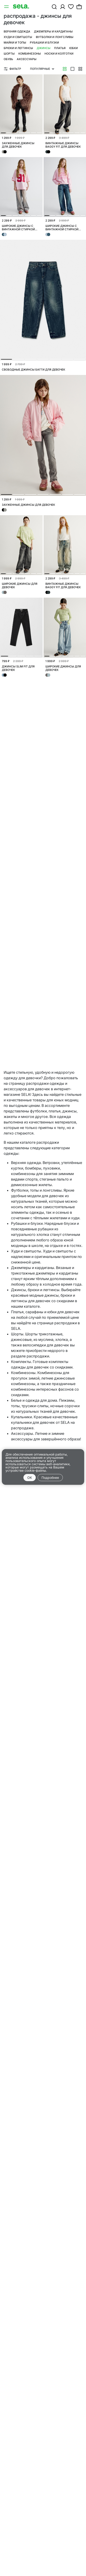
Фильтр (12, 68)
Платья (60, 48)
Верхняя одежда (17, 31)
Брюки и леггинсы (18, 48)
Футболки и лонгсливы (54, 37)
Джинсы (43, 48)
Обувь (8, 59)
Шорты (9, 53)
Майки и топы (15, 42)
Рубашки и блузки (44, 42)
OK (29, 2417)
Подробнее (50, 2417)
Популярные (42, 68)
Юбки (73, 48)
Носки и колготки (58, 53)
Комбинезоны (29, 53)
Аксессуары (26, 59)
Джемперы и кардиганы (53, 31)
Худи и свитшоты (18, 37)
